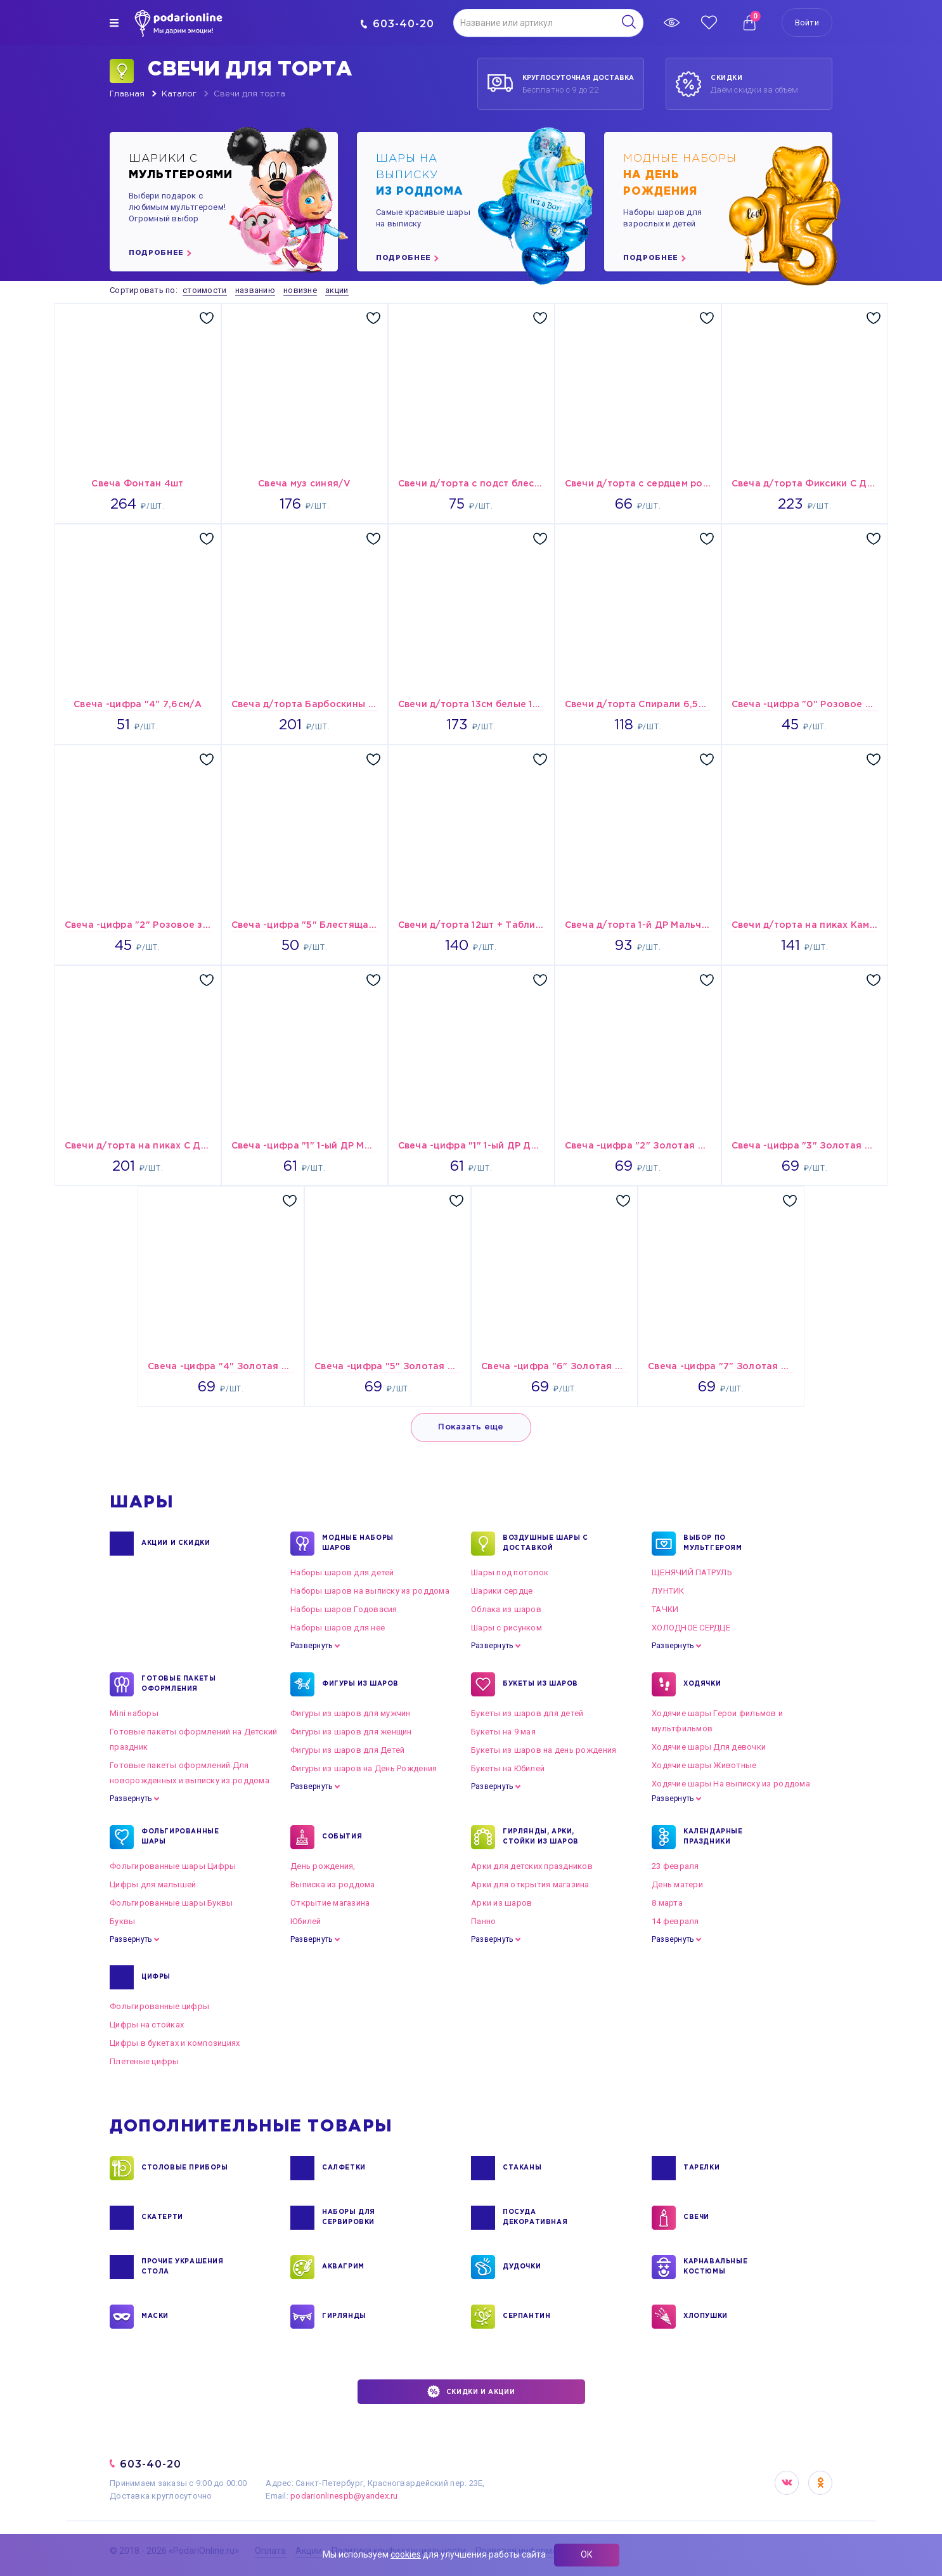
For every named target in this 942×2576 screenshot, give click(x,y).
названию (255, 290)
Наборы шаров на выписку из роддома (369, 1591)
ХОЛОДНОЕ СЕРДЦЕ (691, 1627)
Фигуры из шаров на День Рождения (363, 1768)
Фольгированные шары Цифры (173, 1866)
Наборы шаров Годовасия (343, 1609)
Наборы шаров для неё (337, 1627)
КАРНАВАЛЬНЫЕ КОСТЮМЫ (715, 2267)
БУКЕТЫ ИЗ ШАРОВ (540, 1684)
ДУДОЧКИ (522, 2267)
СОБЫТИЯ (342, 1837)
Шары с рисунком (506, 1627)
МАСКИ (155, 2317)
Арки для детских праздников (532, 1866)
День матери (677, 1884)
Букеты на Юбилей (508, 1768)
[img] (114, 23)
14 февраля (675, 1921)
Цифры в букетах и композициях (175, 2043)
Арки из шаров (501, 1903)
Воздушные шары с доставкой (545, 1544)
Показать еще (470, 1427)
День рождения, (323, 1866)
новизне (300, 290)
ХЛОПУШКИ (705, 2317)
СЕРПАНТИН (526, 2317)
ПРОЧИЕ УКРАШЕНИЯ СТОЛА (182, 2267)
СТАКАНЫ (522, 2168)
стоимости (204, 290)
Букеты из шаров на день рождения (543, 1750)
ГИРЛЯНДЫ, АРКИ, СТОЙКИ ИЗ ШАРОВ (541, 1837)
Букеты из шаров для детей (527, 1713)
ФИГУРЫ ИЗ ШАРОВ (360, 1684)
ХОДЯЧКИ (702, 1684)
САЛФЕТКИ (344, 2168)
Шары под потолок (509, 1572)
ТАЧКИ (665, 1609)
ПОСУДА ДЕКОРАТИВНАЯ (535, 2218)
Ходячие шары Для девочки (709, 1747)
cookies (405, 2554)
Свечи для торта (249, 94)
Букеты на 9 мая (503, 1731)
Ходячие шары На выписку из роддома (731, 1783)
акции (336, 290)
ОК (587, 2554)
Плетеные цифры (144, 2061)
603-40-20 (397, 24)
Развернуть (311, 1645)
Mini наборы (134, 1713)
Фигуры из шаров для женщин (351, 1731)
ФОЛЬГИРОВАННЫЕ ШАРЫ (180, 1837)
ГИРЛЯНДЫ (344, 2317)
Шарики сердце (501, 1591)
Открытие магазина (330, 1903)
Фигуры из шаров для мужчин (350, 1713)
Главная (127, 94)
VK (787, 2483)
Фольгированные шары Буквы (171, 1903)
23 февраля (675, 1866)
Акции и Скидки (175, 1544)
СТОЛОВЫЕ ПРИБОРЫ (184, 2168)
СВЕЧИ (696, 2218)
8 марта (667, 1903)
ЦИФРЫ (156, 1977)
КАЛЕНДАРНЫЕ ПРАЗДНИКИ (713, 1837)
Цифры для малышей (153, 1884)
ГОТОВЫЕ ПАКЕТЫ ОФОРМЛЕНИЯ (178, 1684)
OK (820, 2483)
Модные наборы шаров (358, 1544)
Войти (807, 22)
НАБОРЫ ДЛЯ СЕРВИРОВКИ (348, 2218)
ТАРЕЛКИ (701, 2168)
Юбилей (305, 1921)
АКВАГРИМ (343, 2267)
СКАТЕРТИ (162, 2218)
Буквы (122, 1921)
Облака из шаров (506, 1609)
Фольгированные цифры (159, 2006)
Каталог (179, 94)
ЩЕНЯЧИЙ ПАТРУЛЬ (692, 1572)
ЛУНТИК (668, 1591)
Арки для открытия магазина (530, 1884)
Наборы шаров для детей (342, 1572)
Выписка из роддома (332, 1884)
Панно (483, 1921)
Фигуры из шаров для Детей (347, 1750)
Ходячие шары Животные (704, 1765)
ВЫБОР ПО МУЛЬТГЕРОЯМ (712, 1544)
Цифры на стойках (147, 2024)
